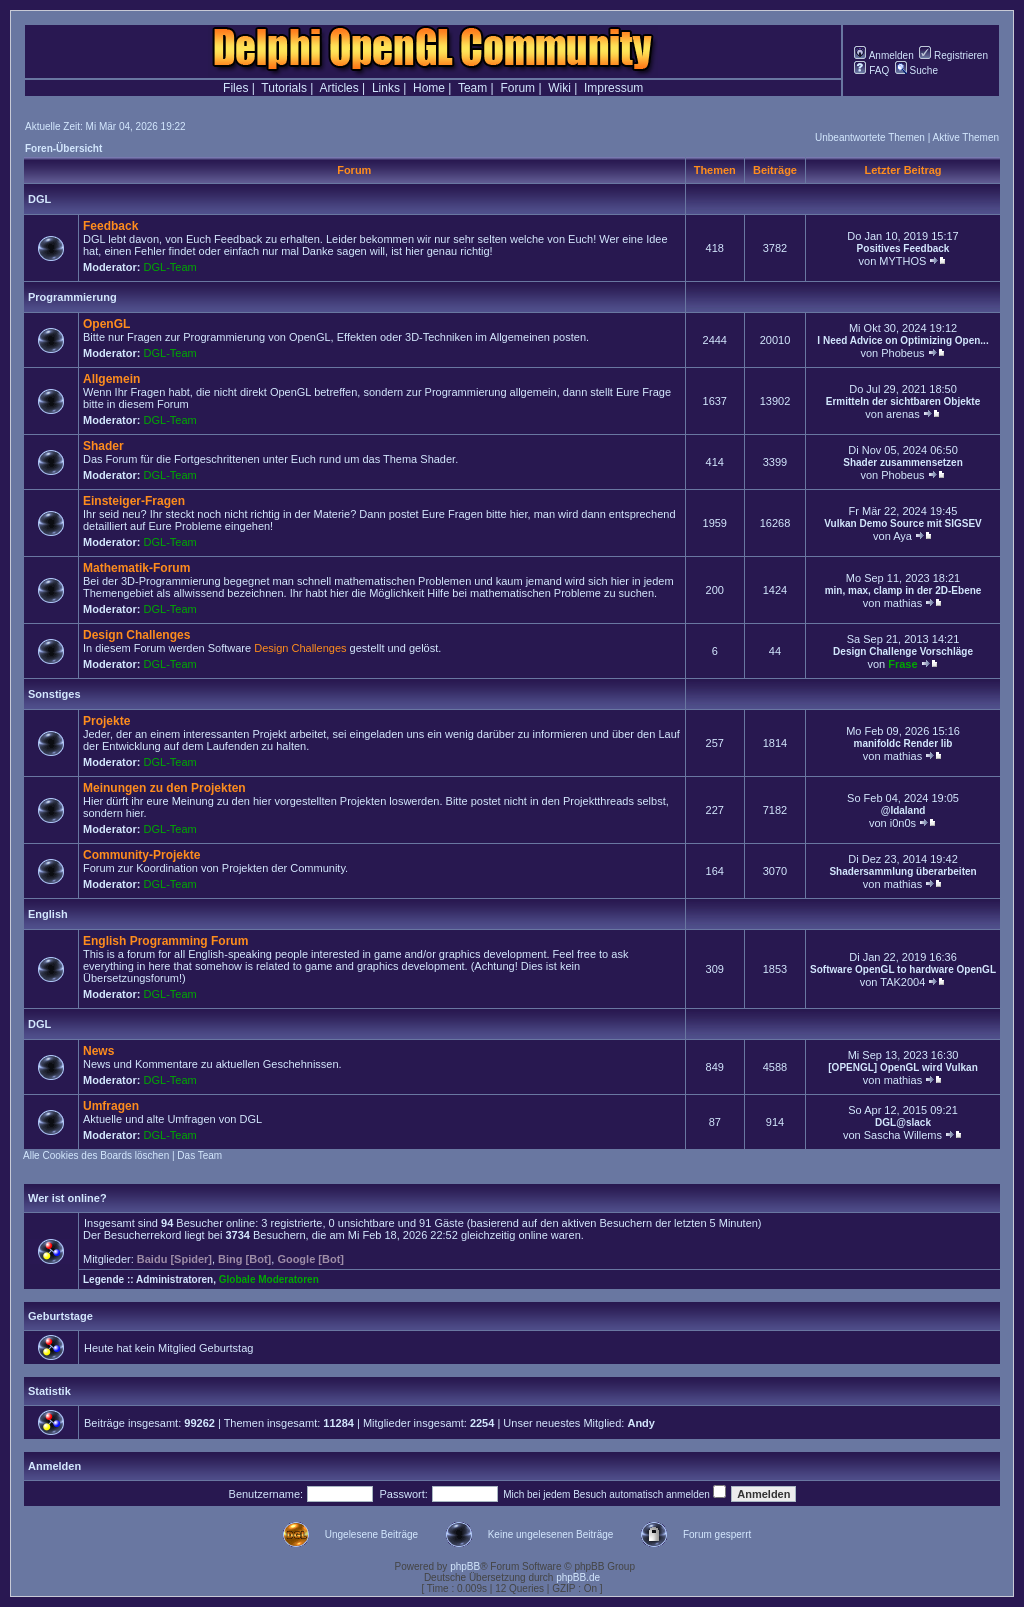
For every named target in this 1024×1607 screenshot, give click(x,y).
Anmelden (883, 55)
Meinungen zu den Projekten (164, 788)
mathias (903, 603)
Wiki (559, 88)
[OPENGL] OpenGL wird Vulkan (902, 1067)
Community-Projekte (141, 855)
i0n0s (903, 823)
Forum (517, 88)
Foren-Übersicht (63, 148)
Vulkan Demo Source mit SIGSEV (902, 523)
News (98, 1051)
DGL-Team (170, 267)
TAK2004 (902, 982)
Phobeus (902, 353)
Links (386, 88)
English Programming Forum (165, 941)
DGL (39, 199)
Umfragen (111, 1106)
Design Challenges (136, 635)
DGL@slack (903, 1122)
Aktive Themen (965, 137)
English (48, 914)
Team (472, 88)
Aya (902, 536)
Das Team (199, 1155)
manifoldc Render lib (903, 743)
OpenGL (106, 324)
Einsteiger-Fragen (134, 501)
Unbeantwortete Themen (870, 137)
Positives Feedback (903, 248)
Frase (902, 664)
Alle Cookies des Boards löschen (96, 1155)
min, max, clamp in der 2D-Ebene (903, 590)
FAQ (871, 70)
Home (429, 88)
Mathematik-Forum (136, 568)
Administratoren (174, 1279)
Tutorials (284, 88)
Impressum (613, 88)
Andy (641, 1423)
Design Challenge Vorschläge (903, 651)
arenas (903, 414)
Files (235, 88)
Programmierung (72, 297)
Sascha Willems (903, 1135)
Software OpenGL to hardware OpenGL (903, 969)
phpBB (465, 1566)
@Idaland (903, 810)
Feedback (110, 226)
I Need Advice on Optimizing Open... (902, 340)
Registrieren (953, 55)
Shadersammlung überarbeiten (902, 871)
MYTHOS (902, 261)
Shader (103, 446)
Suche (916, 70)
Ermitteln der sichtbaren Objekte (903, 401)
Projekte (106, 721)
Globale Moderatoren (269, 1279)
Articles (338, 88)
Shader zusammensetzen (903, 462)
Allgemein (111, 379)
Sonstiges (54, 694)
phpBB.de (578, 1577)
